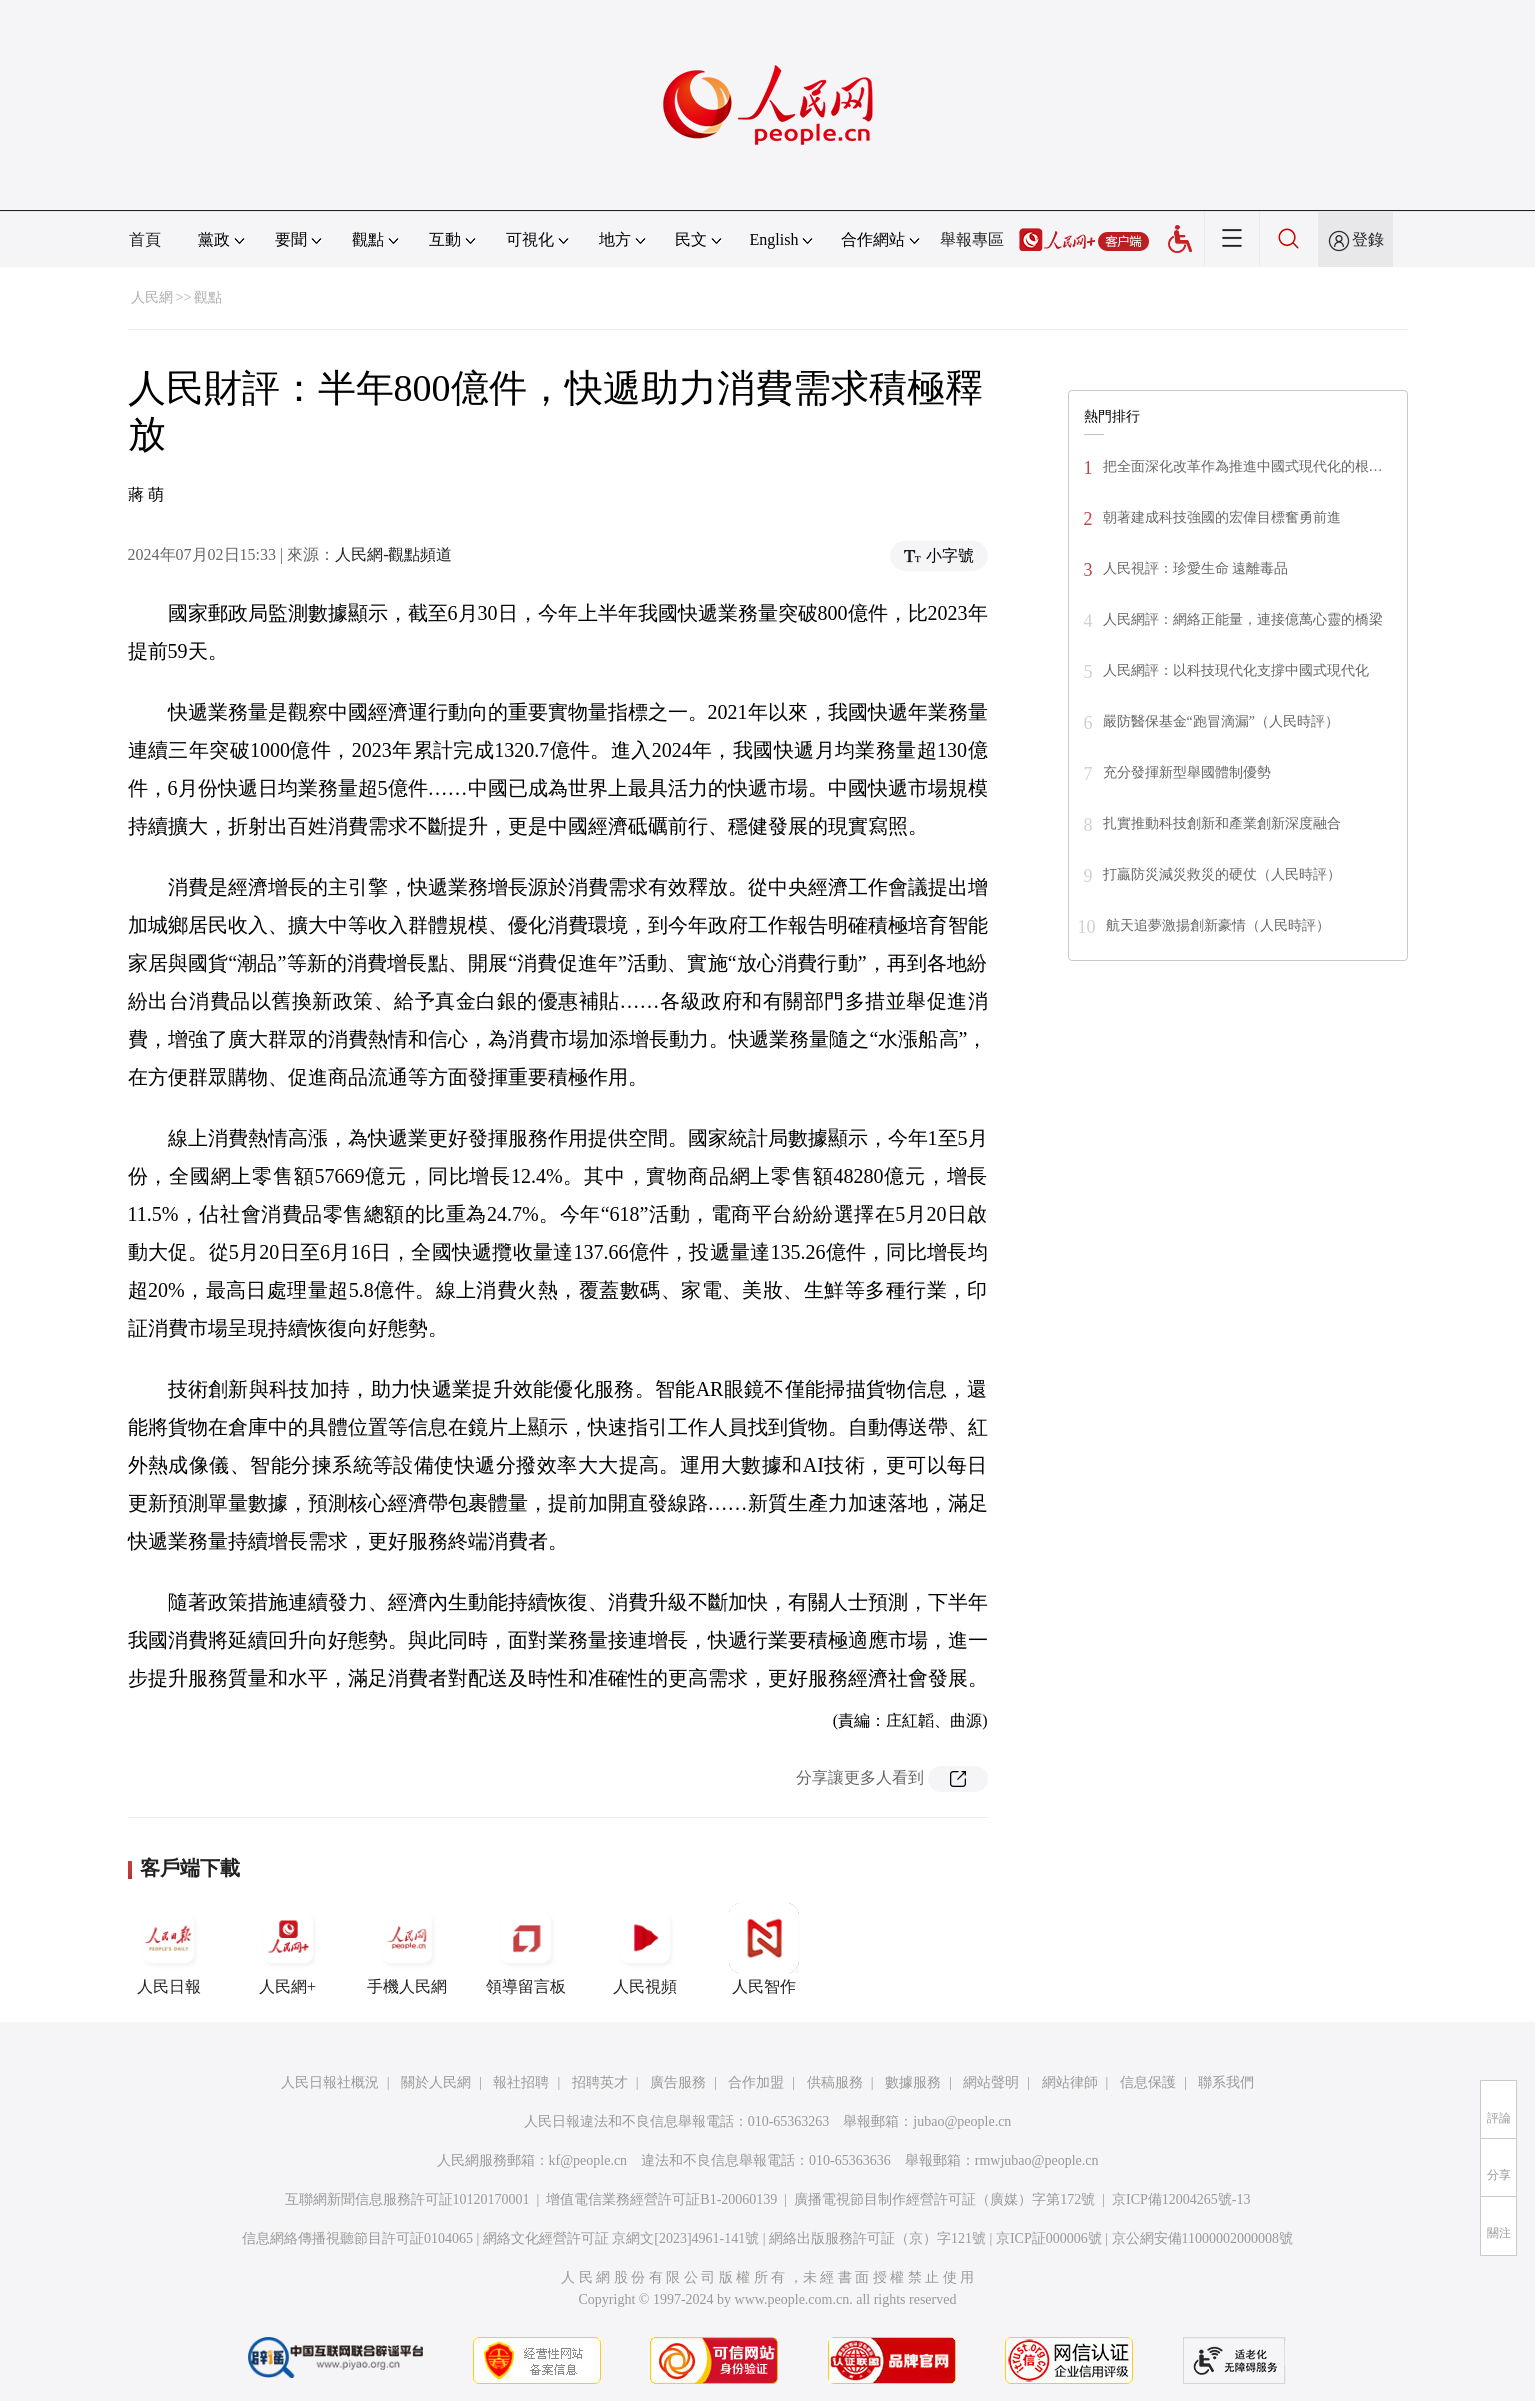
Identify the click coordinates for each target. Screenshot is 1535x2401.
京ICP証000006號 (1049, 2238)
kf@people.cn (588, 2160)
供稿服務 (835, 2082)
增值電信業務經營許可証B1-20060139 (661, 2199)
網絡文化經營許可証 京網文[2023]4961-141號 (621, 2238)
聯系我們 (1226, 2082)
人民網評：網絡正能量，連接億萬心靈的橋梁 (1243, 619)
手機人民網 (407, 1949)
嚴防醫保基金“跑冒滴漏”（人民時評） (1221, 721)
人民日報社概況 (330, 2082)
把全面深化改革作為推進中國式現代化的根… (1243, 466)
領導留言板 (526, 1949)
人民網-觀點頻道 (393, 554)
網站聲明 (991, 2082)
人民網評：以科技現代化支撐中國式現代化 (1236, 670)
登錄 (1368, 239)
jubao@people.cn (962, 2121)
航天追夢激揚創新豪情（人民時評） (1218, 925)
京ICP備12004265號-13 (1181, 2199)
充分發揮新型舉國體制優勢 (1187, 772)
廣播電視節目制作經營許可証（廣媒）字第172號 (944, 2199)
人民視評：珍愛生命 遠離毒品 (1196, 568)
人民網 (152, 297)
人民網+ (288, 1949)
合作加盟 (756, 2082)
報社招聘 (521, 2082)
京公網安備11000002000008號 (1202, 2238)
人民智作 (764, 1949)
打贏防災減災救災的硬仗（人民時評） (1222, 874)
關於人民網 (436, 2082)
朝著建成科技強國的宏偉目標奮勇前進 (1222, 517)
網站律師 (1070, 2082)
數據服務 (913, 2082)
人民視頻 (645, 1949)
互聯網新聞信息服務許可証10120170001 (407, 2199)
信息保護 (1148, 2082)
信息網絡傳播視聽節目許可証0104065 (357, 2238)
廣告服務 (678, 2082)
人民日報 (169, 1949)
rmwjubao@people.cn (1037, 2160)
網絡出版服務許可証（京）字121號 (877, 2238)
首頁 (145, 239)
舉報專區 (972, 239)
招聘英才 (600, 2082)
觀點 (208, 297)
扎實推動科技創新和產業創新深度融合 (1222, 823)
